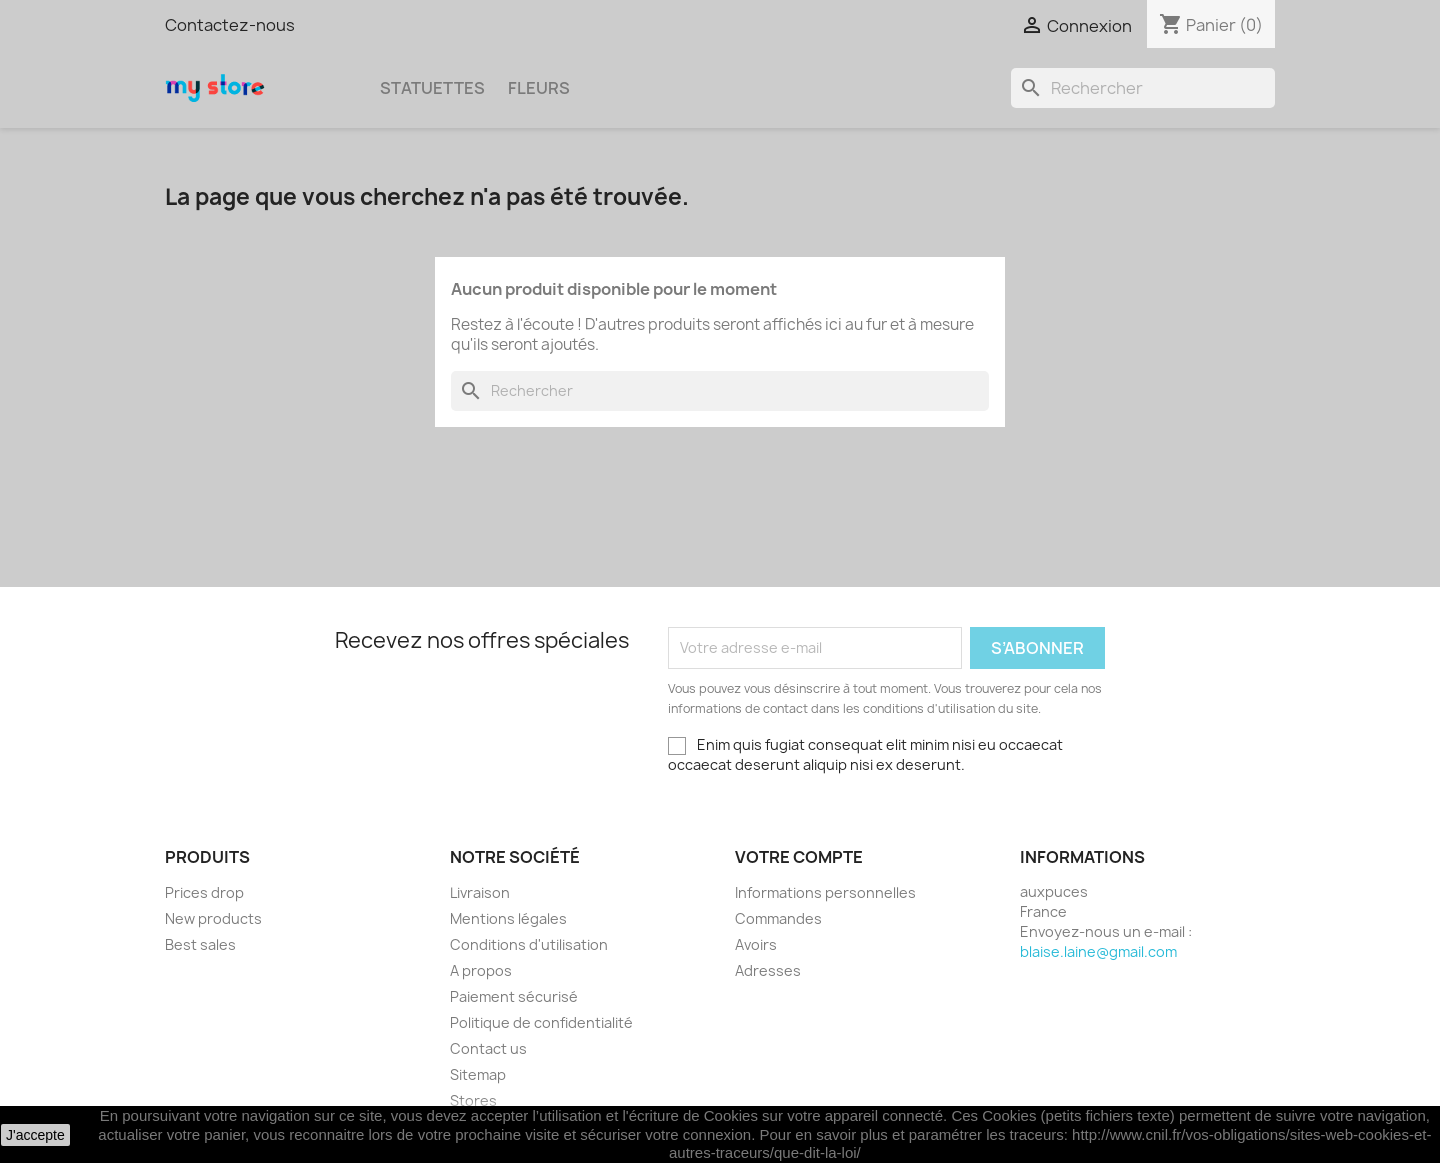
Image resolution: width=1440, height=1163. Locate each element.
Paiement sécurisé (514, 996)
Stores (473, 1100)
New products (213, 918)
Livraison (480, 892)
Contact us (488, 1048)
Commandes (778, 918)
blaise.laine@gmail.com (1098, 951)
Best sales (200, 944)
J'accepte (35, 1135)
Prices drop (204, 892)
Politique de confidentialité (541, 1022)
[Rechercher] (1143, 88)
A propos (481, 970)
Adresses (768, 970)
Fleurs (539, 88)
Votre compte (799, 857)
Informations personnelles (825, 892)
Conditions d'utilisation (529, 944)
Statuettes (432, 88)
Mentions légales (508, 918)
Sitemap (478, 1074)
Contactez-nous (230, 25)
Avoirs (756, 944)
